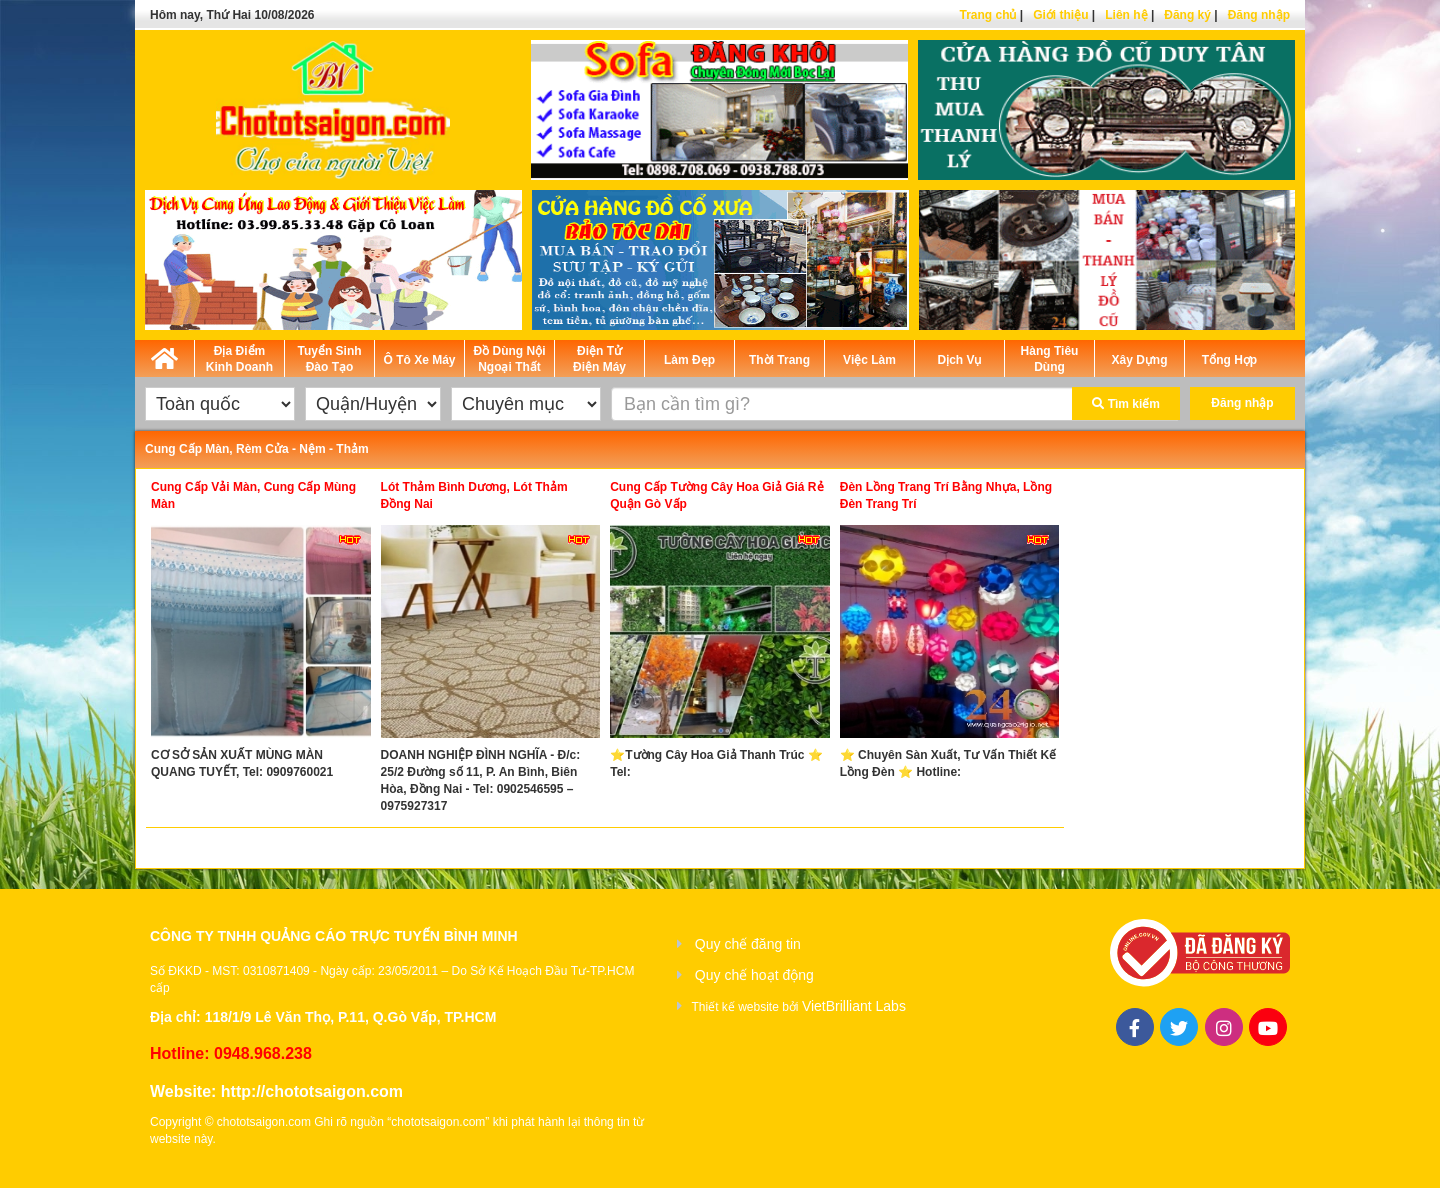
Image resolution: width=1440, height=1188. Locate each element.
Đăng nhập (1259, 15)
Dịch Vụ (959, 360)
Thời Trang (779, 360)
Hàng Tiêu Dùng (1050, 359)
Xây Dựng (1139, 360)
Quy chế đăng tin (748, 944)
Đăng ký (1187, 15)
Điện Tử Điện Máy (599, 359)
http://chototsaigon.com (312, 1091)
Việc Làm (869, 360)
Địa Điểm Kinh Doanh (239, 359)
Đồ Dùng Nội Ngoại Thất (510, 359)
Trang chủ (987, 15)
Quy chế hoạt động (754, 975)
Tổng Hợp (1229, 360)
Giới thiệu (1060, 15)
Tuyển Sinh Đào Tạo (329, 359)
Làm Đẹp (689, 360)
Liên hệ (1126, 15)
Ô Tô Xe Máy (419, 360)
